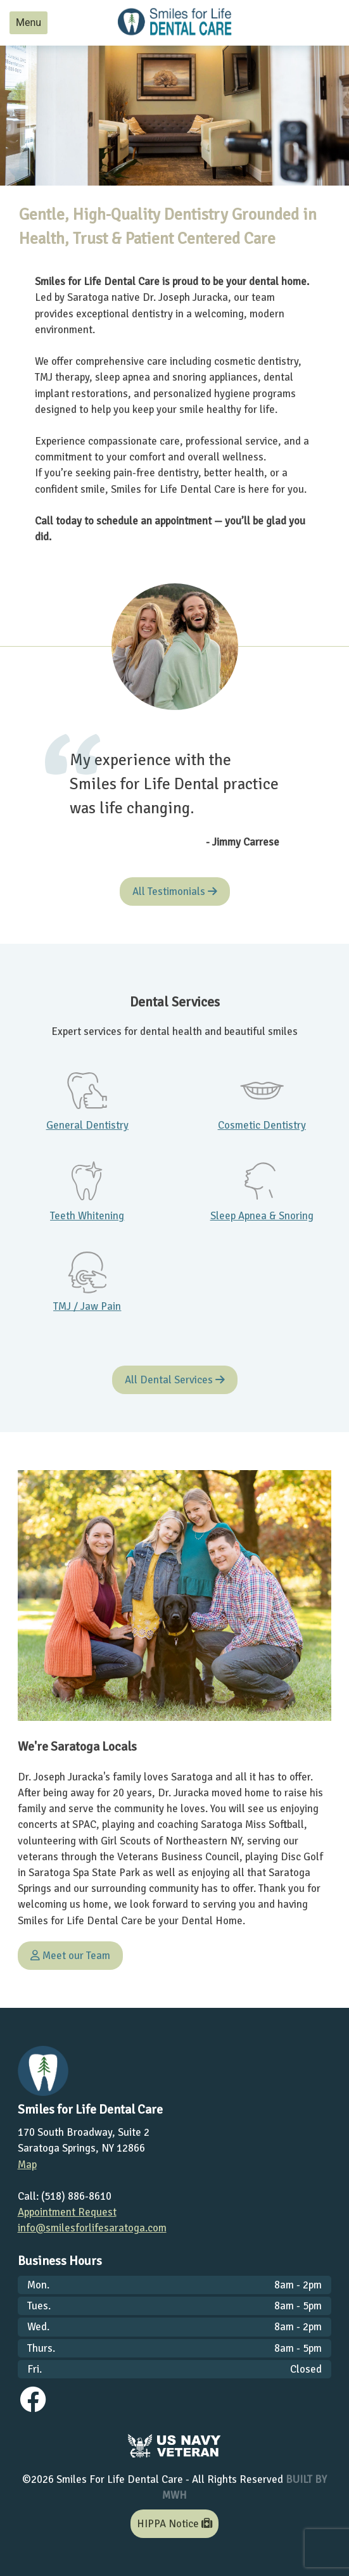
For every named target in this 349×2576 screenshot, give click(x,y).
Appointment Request (67, 2212)
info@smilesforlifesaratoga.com (92, 2228)
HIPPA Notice (174, 2523)
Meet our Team (70, 1955)
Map (27, 2164)
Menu (28, 22)
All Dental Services (175, 1379)
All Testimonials (174, 891)
